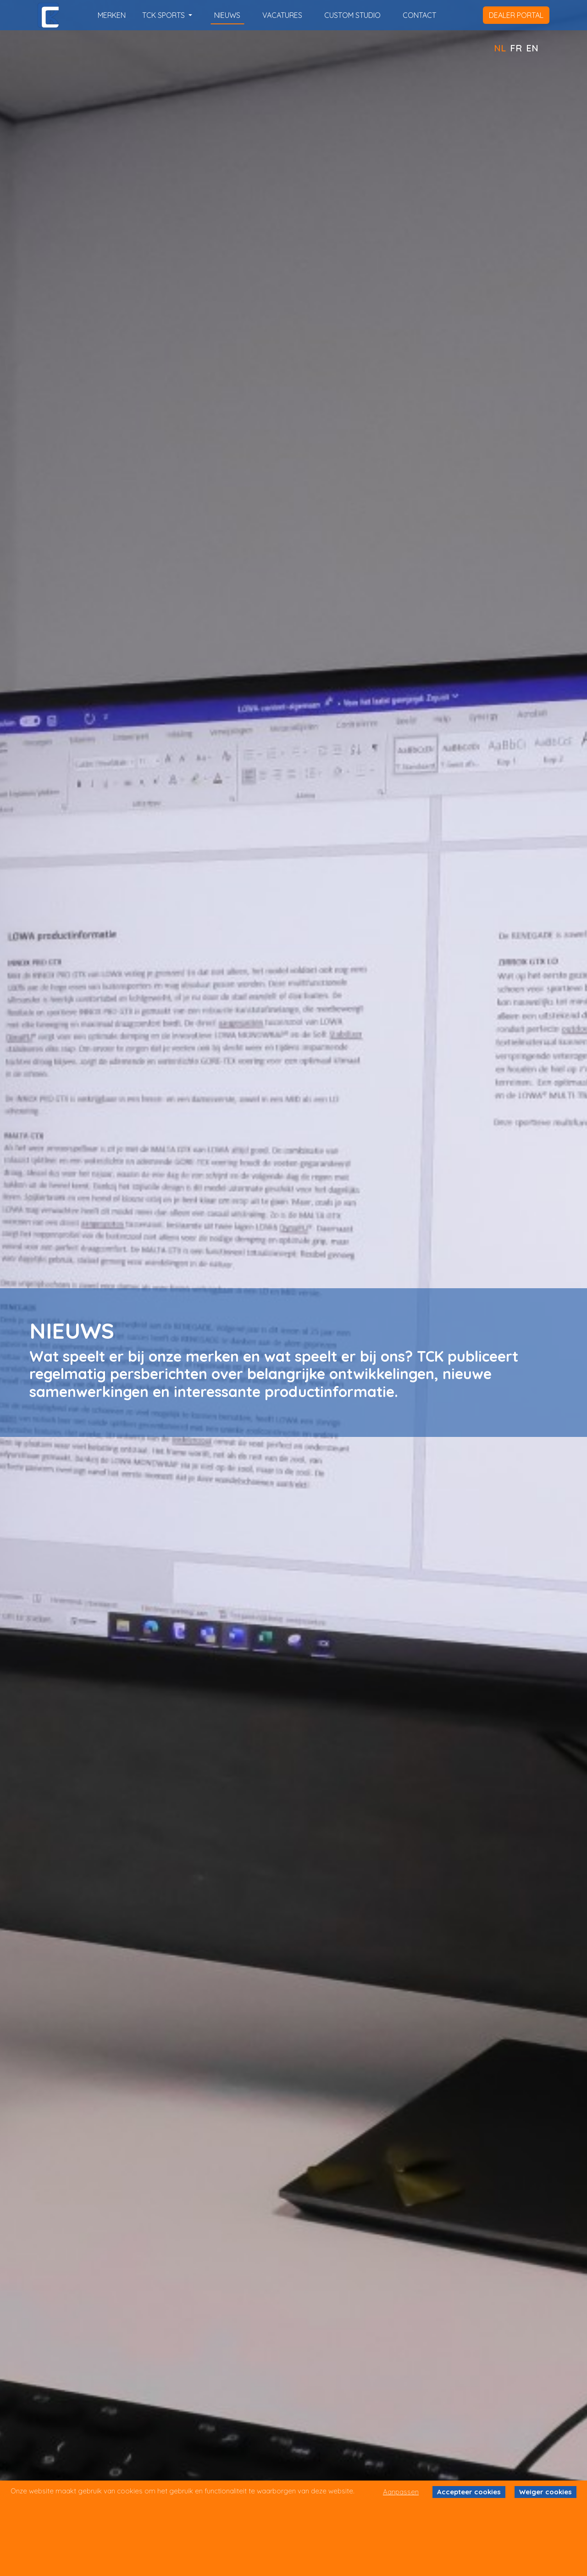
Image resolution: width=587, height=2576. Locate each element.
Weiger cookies (545, 2491)
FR (516, 48)
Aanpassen (401, 2491)
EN (532, 48)
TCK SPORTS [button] (164, 15)
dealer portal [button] (516, 15)
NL (500, 48)
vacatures (282, 15)
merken (112, 15)
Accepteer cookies (469, 2491)
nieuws (227, 15)
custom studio (352, 15)
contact (419, 15)
